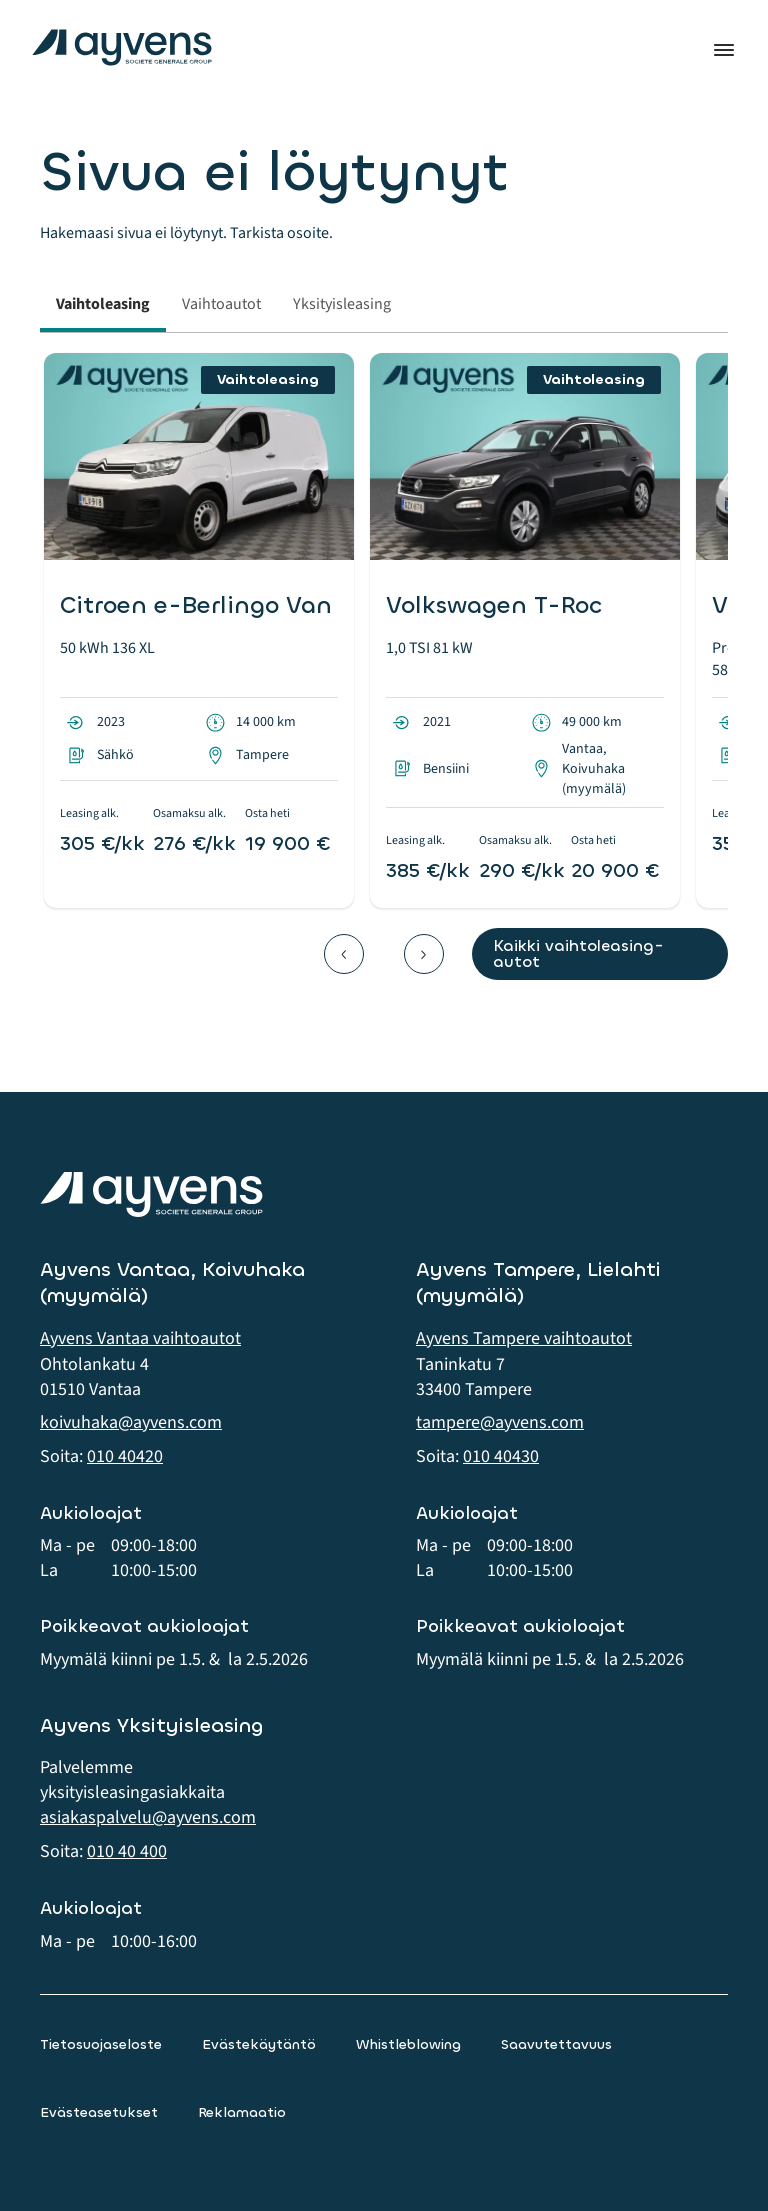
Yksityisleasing (342, 304)
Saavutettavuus (556, 2044)
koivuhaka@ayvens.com (131, 1422)
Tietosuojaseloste (101, 2044)
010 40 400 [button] (127, 1851)
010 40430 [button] (501, 1456)
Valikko (724, 50)
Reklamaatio (242, 2112)
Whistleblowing (408, 2044)
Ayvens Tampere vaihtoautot (524, 1338)
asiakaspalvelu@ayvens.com (148, 1817)
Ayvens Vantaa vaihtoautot (140, 1338)
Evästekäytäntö (259, 2044)
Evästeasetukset (99, 2112)
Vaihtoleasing (103, 304)
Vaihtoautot (221, 304)
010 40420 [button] (125, 1456)
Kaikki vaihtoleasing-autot (578, 953)
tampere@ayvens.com (500, 1422)
